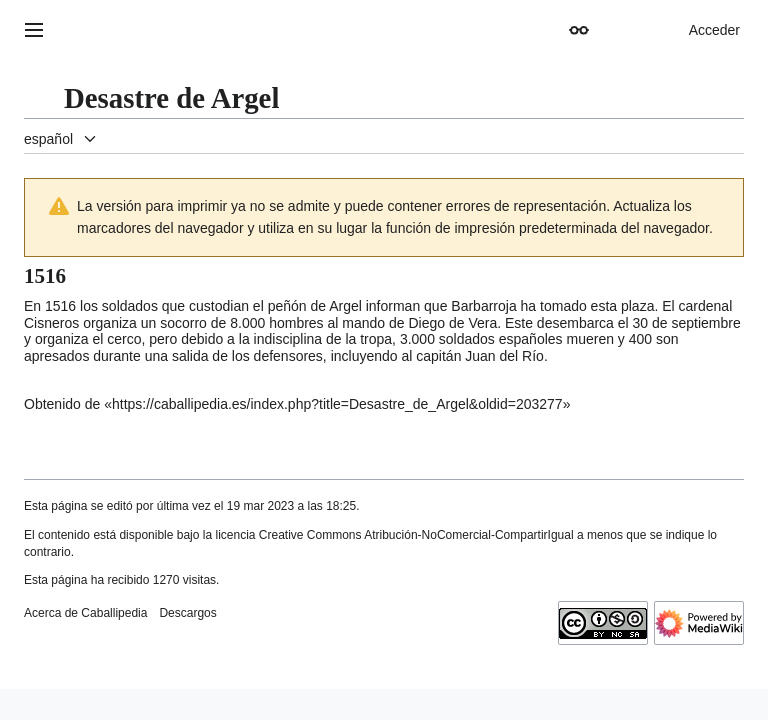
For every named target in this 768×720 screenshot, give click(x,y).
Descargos (187, 613)
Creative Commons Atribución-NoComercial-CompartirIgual (416, 535)
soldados (467, 339)
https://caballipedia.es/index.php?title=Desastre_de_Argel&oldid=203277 (337, 404)
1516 (60, 306)
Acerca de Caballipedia (85, 613)
